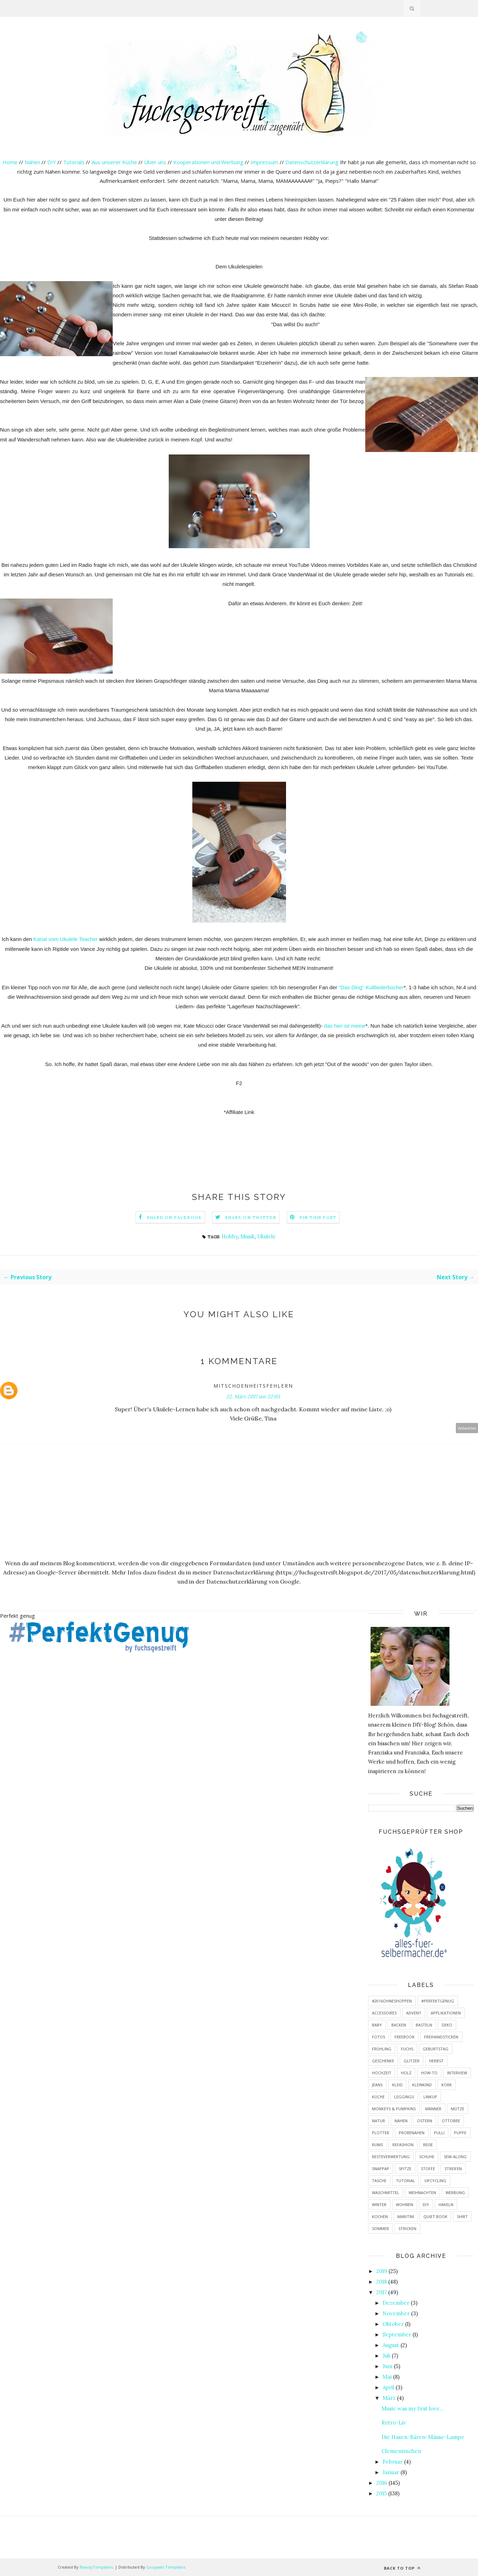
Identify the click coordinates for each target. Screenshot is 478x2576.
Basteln (424, 2024)
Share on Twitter (250, 1217)
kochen (380, 2216)
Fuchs (407, 2048)
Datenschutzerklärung (312, 162)
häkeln (446, 2204)
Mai (387, 2376)
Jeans (377, 2084)
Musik (247, 1236)
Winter (379, 2204)
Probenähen (411, 2132)
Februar (393, 2461)
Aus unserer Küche (114, 162)
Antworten (467, 1428)
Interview (457, 2072)
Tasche (379, 2180)
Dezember (396, 2302)
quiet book (435, 2216)
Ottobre (451, 2120)
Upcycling (435, 2180)
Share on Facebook (174, 1217)
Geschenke (383, 2060)
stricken (407, 2228)
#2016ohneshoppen (392, 2001)
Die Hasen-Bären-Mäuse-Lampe (422, 2437)
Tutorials (74, 162)
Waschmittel (385, 2192)
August (391, 2345)
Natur (378, 2120)
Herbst (436, 2060)
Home (10, 162)
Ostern (424, 2120)
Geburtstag (435, 2048)
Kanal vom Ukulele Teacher (65, 939)
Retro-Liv (393, 2422)
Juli (386, 2355)
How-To (429, 2072)
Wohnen (404, 2204)
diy (426, 2204)
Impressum (264, 162)
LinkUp (430, 2096)
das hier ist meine (345, 1026)
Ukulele (266, 1236)
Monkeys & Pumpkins (394, 2108)
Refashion (403, 2144)
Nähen (32, 162)
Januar (391, 2472)
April (388, 2387)
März (389, 2398)
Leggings (404, 2096)
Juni (387, 2366)
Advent (413, 2012)
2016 (381, 2482)
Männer (433, 2108)
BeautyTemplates (96, 2567)
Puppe (460, 2132)
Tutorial (405, 2180)
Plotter (380, 2132)
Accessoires (384, 2012)
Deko (447, 2024)
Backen (398, 2024)
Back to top (402, 2568)
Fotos (378, 2036)
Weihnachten (422, 2192)
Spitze (405, 2168)
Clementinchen (401, 2451)
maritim (405, 2216)
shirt (462, 2216)
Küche (378, 2096)
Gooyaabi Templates (165, 2567)
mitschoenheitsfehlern (253, 1385)
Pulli (439, 2132)
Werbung (455, 2192)
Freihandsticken (441, 2036)
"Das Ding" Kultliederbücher (371, 987)
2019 (381, 2271)
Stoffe (428, 2168)
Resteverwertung (391, 2156)
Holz (406, 2072)
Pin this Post (318, 1217)
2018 (381, 2281)
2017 (381, 2292)
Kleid (397, 2084)
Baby (377, 2024)
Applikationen (446, 2012)
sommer (380, 2228)
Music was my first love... (412, 2408)
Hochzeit (381, 2072)
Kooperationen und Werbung (208, 162)
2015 (381, 2493)
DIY (51, 162)
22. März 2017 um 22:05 (253, 1396)
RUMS (377, 2144)
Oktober (393, 2324)
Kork (446, 2084)
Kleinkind (422, 2084)
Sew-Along (455, 2156)
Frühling (381, 2048)
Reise (428, 2144)
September (397, 2334)
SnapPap (380, 2168)
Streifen (453, 2168)
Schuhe (426, 2156)
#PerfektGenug (437, 2001)
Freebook (405, 2036)
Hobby (230, 1236)
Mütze (457, 2108)
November (396, 2313)
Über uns (155, 162)
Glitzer (412, 2060)
